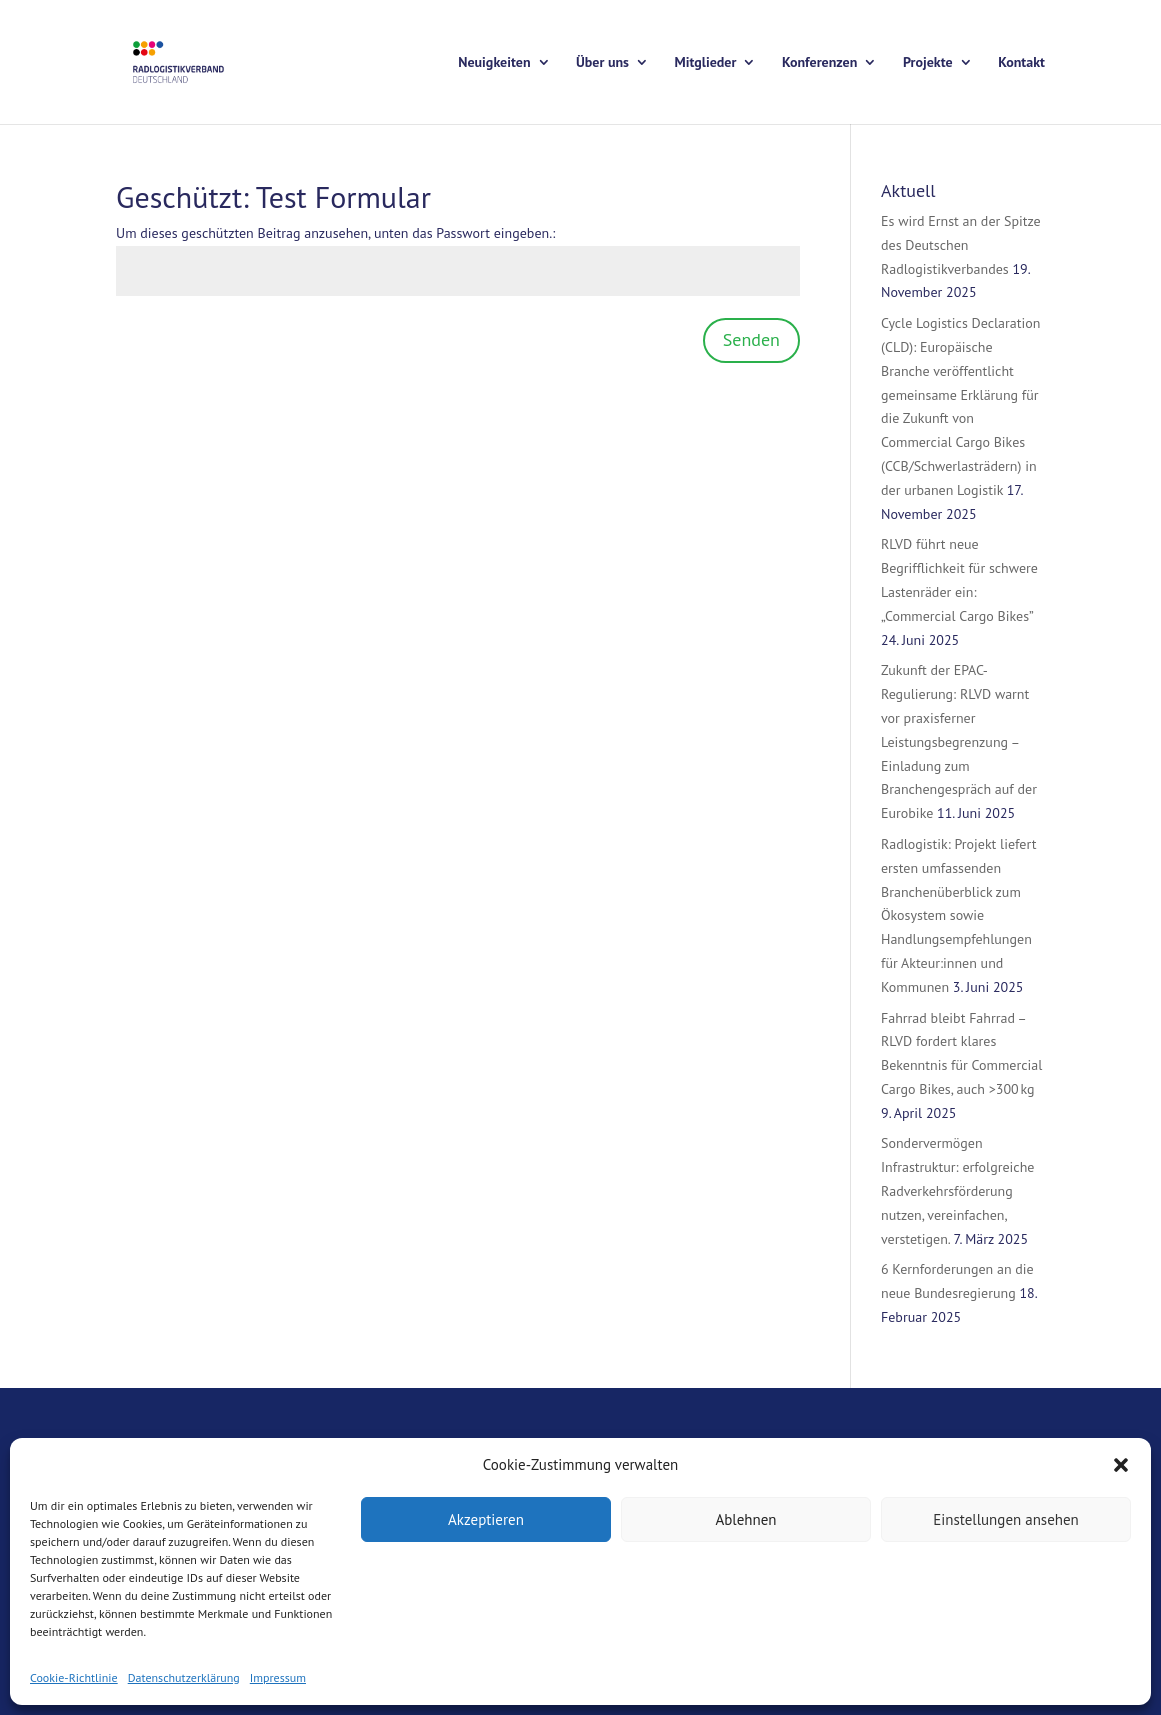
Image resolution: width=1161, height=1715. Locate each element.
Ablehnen (745, 1519)
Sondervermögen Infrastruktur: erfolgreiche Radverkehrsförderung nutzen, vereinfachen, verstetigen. (957, 1190)
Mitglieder (706, 63)
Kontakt (1021, 63)
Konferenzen (819, 63)
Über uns (602, 63)
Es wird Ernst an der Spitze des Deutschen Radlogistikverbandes (961, 245)
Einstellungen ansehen (1006, 1519)
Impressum (278, 1677)
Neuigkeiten (494, 63)
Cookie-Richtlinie (74, 1677)
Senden (751, 339)
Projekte (928, 63)
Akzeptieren (486, 1519)
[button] (1121, 1465)
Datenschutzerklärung (184, 1677)
